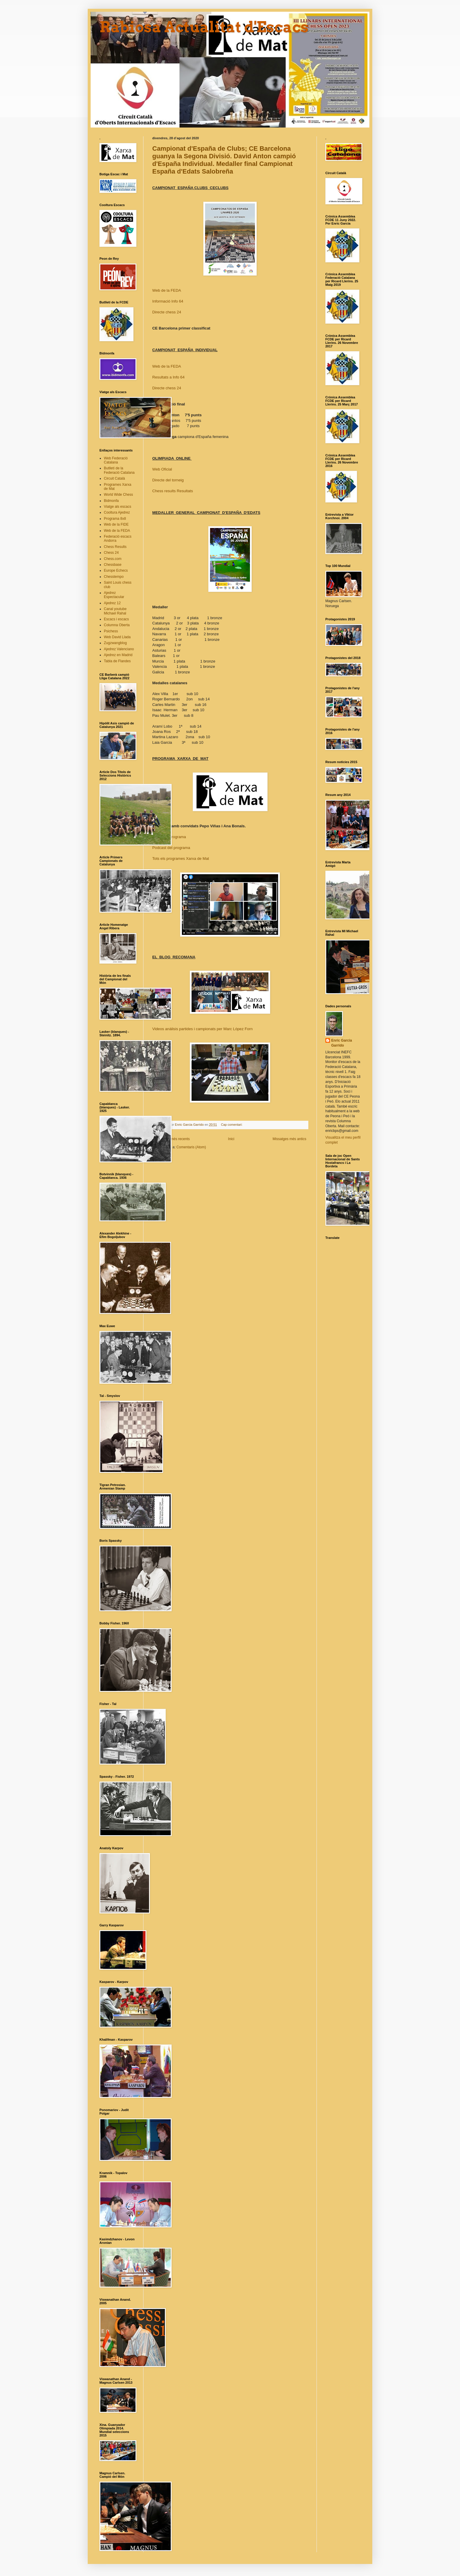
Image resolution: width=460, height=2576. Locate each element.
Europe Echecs (116, 570)
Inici (231, 1139)
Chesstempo (114, 577)
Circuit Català (114, 478)
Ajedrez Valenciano (119, 649)
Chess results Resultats (172, 491)
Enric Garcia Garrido (341, 1042)
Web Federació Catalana (116, 460)
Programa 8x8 (115, 519)
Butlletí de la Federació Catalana (119, 470)
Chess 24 (111, 553)
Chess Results (115, 547)
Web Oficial (162, 469)
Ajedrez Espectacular (114, 595)
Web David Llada (117, 637)
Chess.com (112, 559)
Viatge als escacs (117, 507)
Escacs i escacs (116, 619)
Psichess (111, 631)
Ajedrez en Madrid (118, 655)
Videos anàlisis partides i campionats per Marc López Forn (202, 1029)
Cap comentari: (232, 1124)
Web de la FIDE (116, 524)
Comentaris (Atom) (191, 1147)
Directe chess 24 (166, 312)
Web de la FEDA (166, 290)
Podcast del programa (171, 847)
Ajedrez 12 (112, 603)
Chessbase (112, 565)
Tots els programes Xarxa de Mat (180, 858)
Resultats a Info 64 (168, 377)
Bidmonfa (111, 501)
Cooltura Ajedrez (117, 512)
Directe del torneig (168, 480)
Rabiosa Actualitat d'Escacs (204, 27)
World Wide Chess (118, 495)
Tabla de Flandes (117, 661)
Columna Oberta (117, 625)
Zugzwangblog (115, 643)
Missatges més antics (289, 1139)
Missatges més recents (172, 1139)
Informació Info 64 (167, 301)
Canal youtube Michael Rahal (115, 611)
